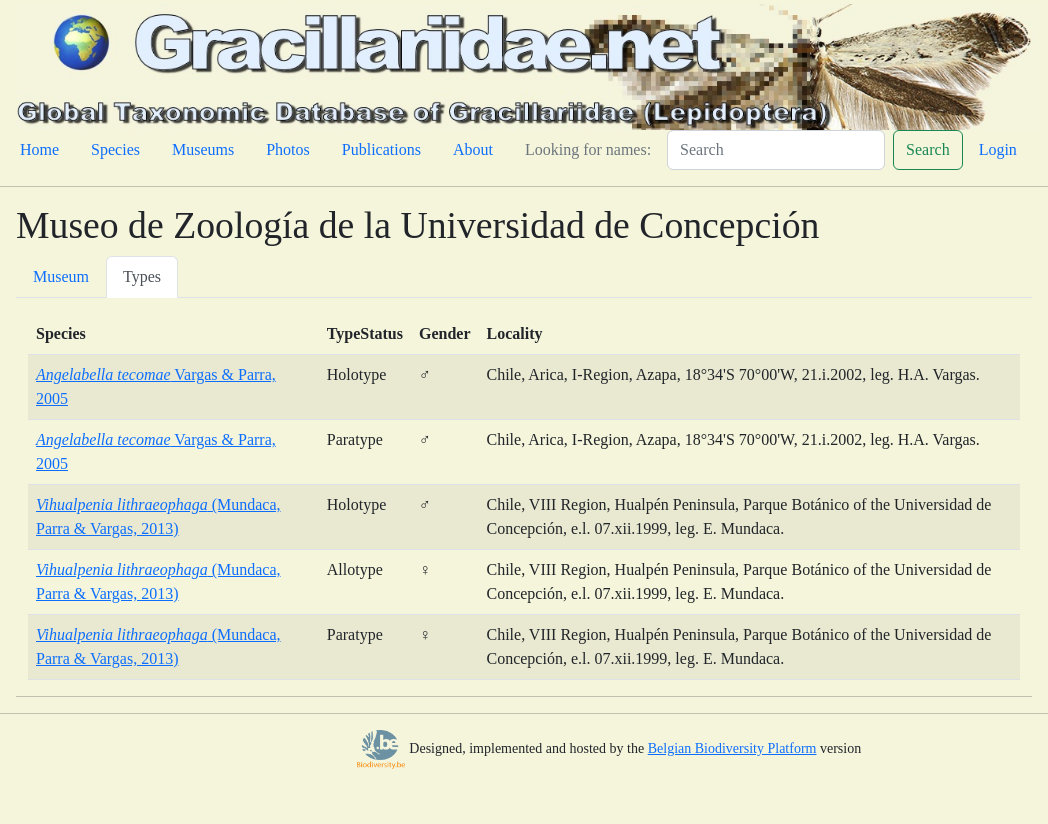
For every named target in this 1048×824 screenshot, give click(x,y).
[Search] (776, 150)
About (473, 149)
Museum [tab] (61, 276)
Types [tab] (142, 276)
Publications (381, 149)
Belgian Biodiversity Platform (732, 748)
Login (998, 149)
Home (39, 149)
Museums (203, 149)
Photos (288, 149)
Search (928, 149)
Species (115, 149)
